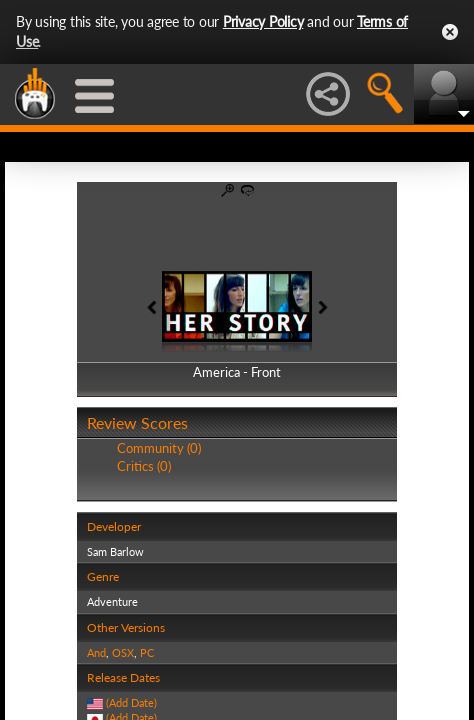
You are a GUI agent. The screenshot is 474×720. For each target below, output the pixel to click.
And (96, 652)
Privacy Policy (263, 21)
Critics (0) (144, 466)
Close (450, 32)
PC (147, 652)
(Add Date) (131, 702)
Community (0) (159, 448)
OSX (123, 652)
